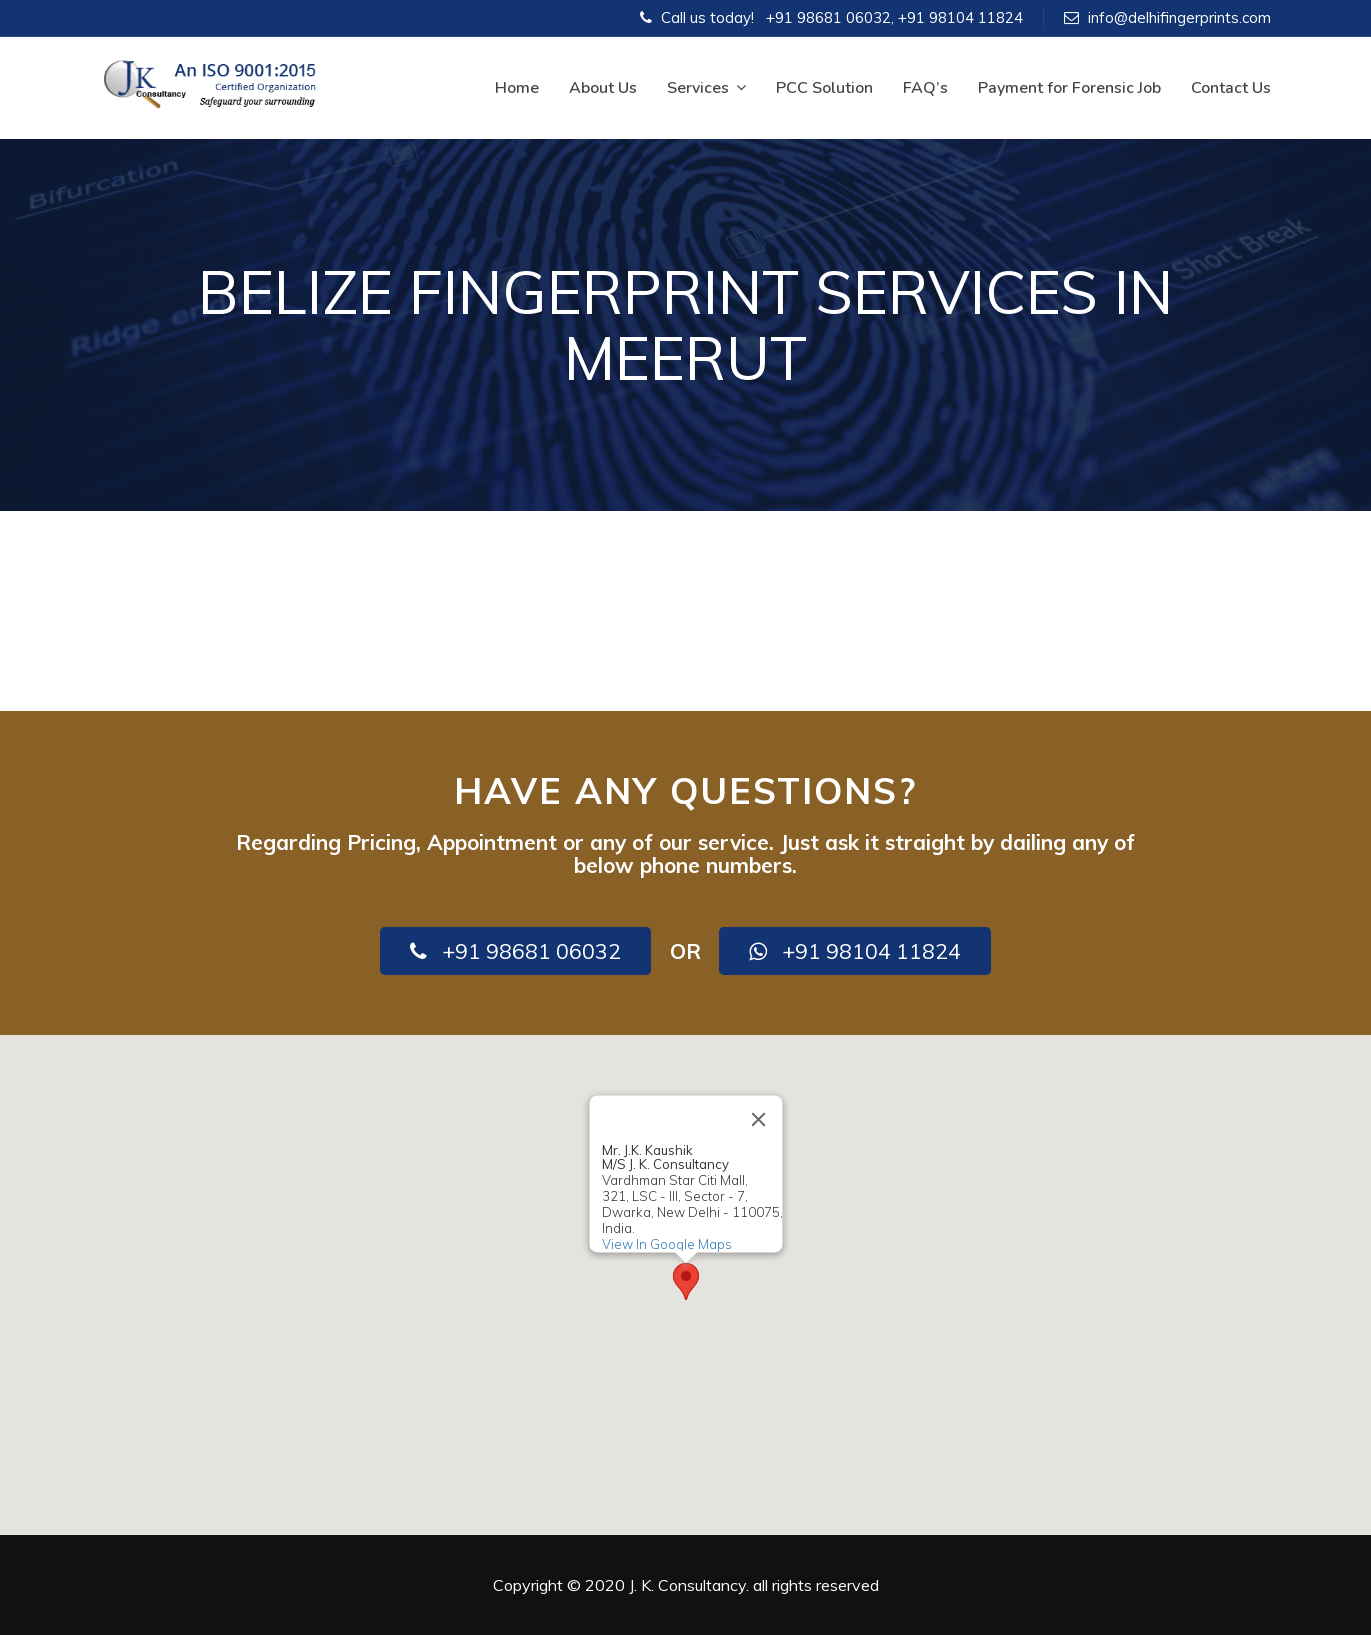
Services (706, 88)
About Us (603, 88)
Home (517, 88)
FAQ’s (925, 88)
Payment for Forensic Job (1069, 88)
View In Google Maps (666, 1244)
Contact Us (1231, 88)
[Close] (758, 1119)
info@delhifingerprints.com (1179, 17)
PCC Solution (824, 88)
